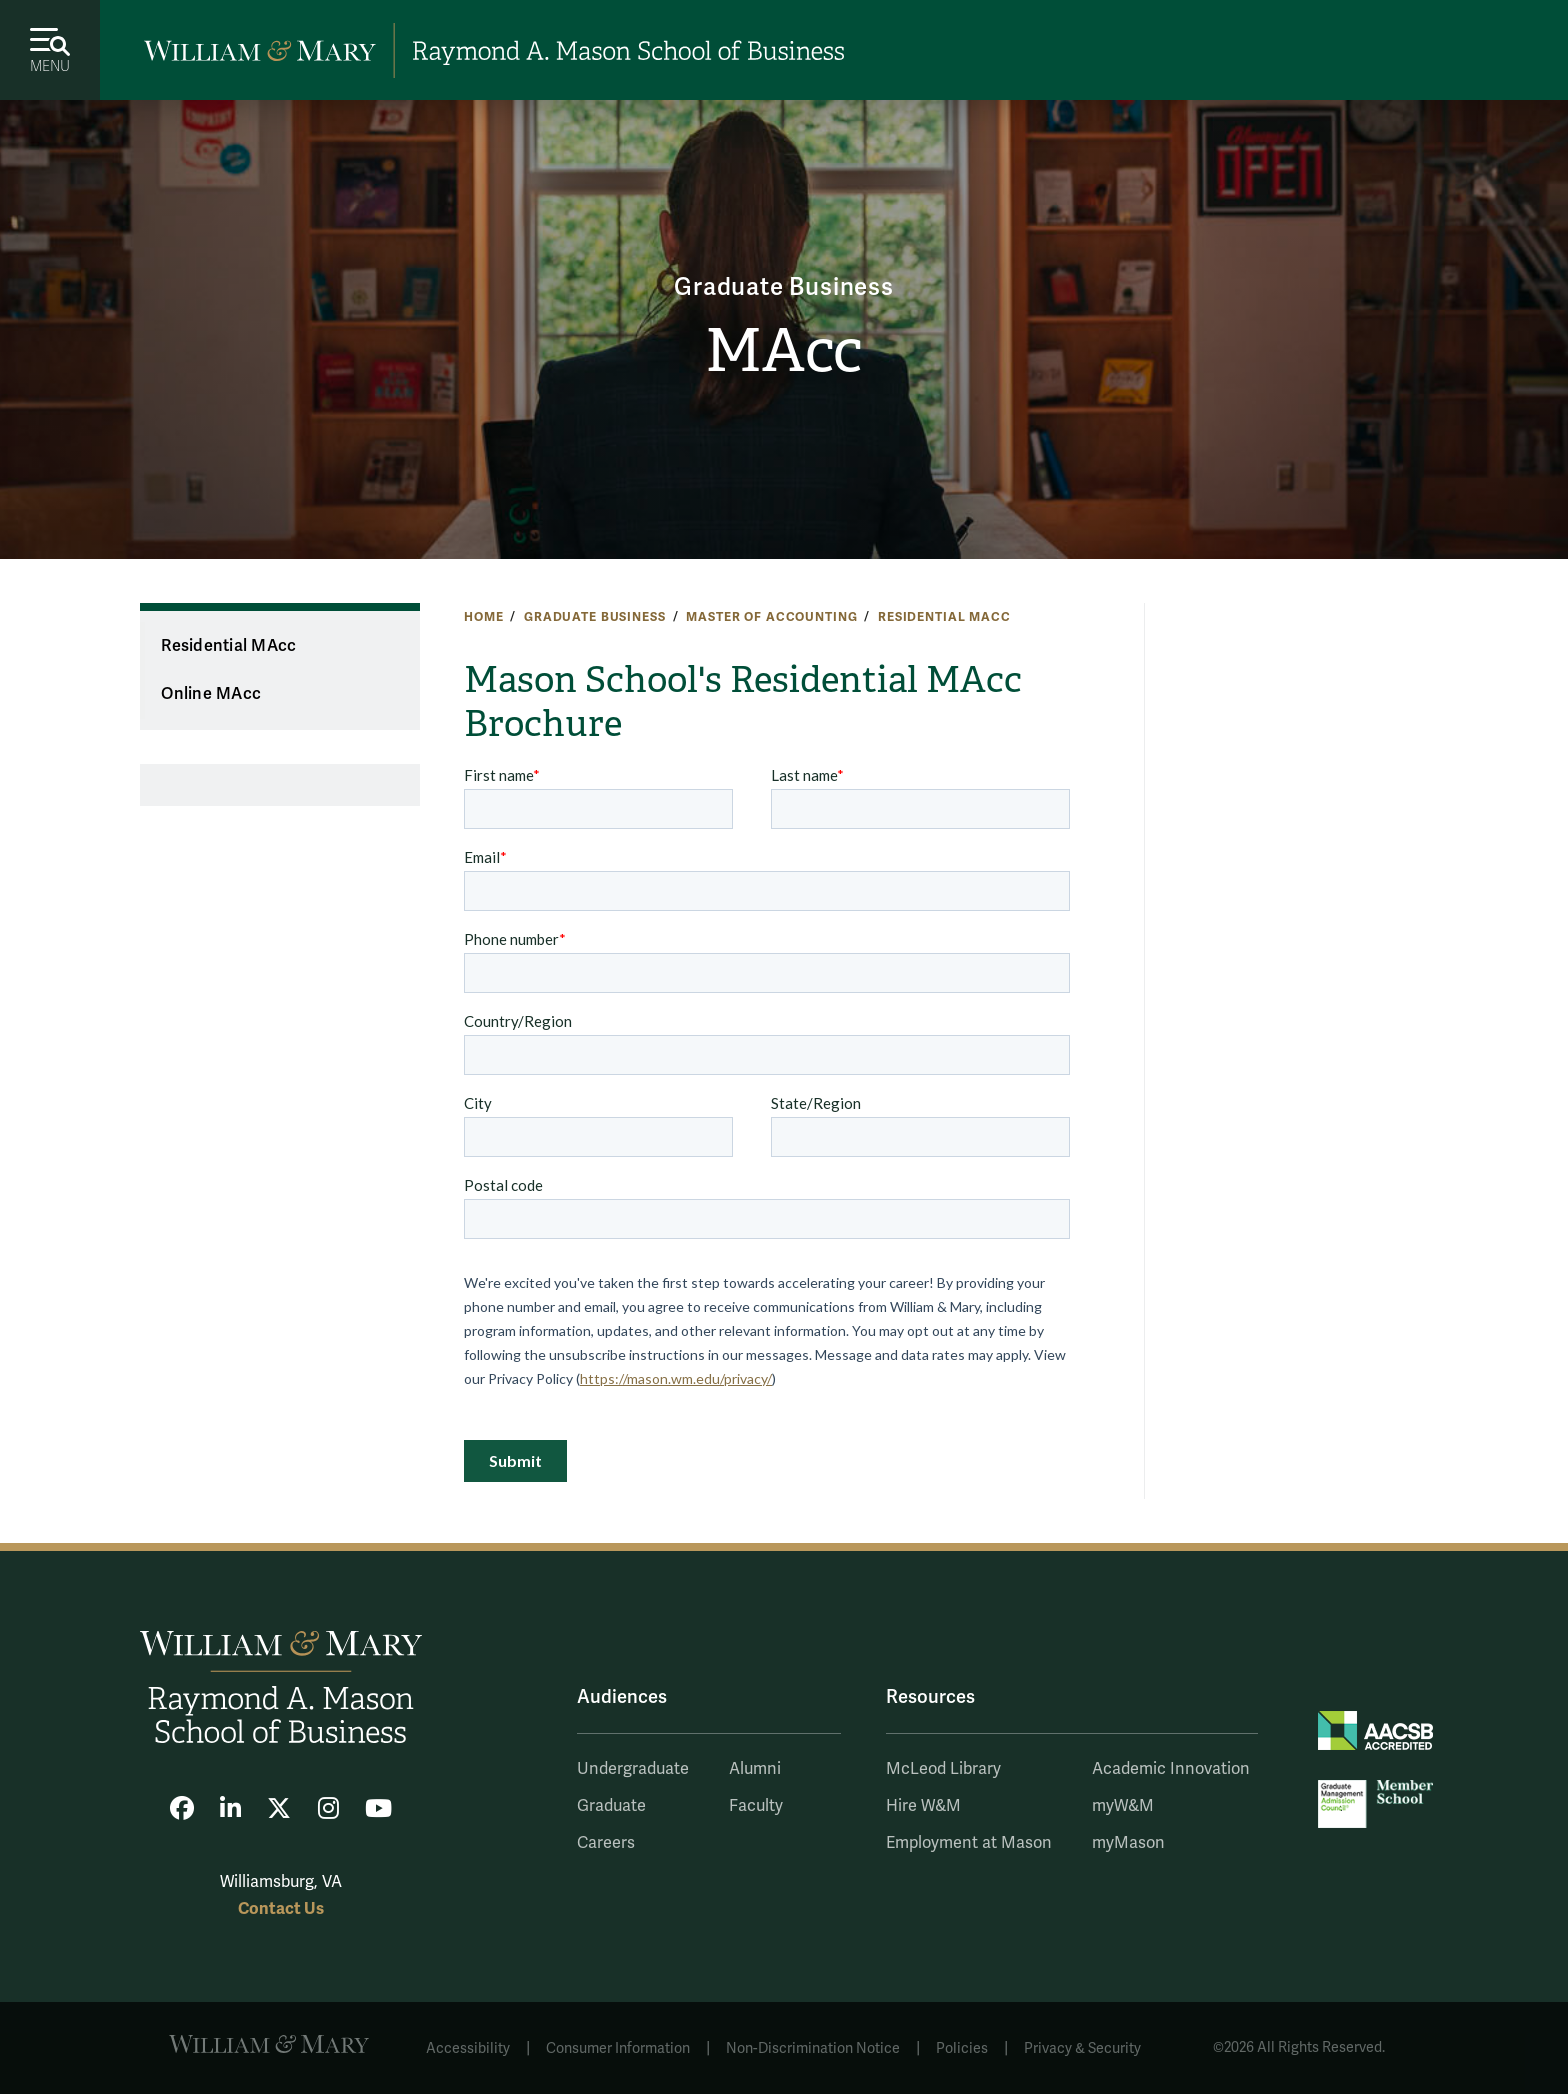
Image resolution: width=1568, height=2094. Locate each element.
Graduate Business (784, 287)
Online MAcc (211, 694)
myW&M (1123, 1806)
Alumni (755, 1769)
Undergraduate (633, 1769)
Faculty (756, 1806)
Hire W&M (923, 1806)
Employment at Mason (969, 1843)
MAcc (783, 351)
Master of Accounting (771, 617)
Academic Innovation (1171, 1769)
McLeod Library (943, 1769)
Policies (962, 2048)
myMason (1128, 1843)
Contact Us (281, 1908)
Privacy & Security (1082, 2048)
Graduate (611, 1806)
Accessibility (468, 2048)
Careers (606, 1843)
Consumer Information (618, 2048)
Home (483, 617)
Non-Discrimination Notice (813, 2048)
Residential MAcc (944, 617)
